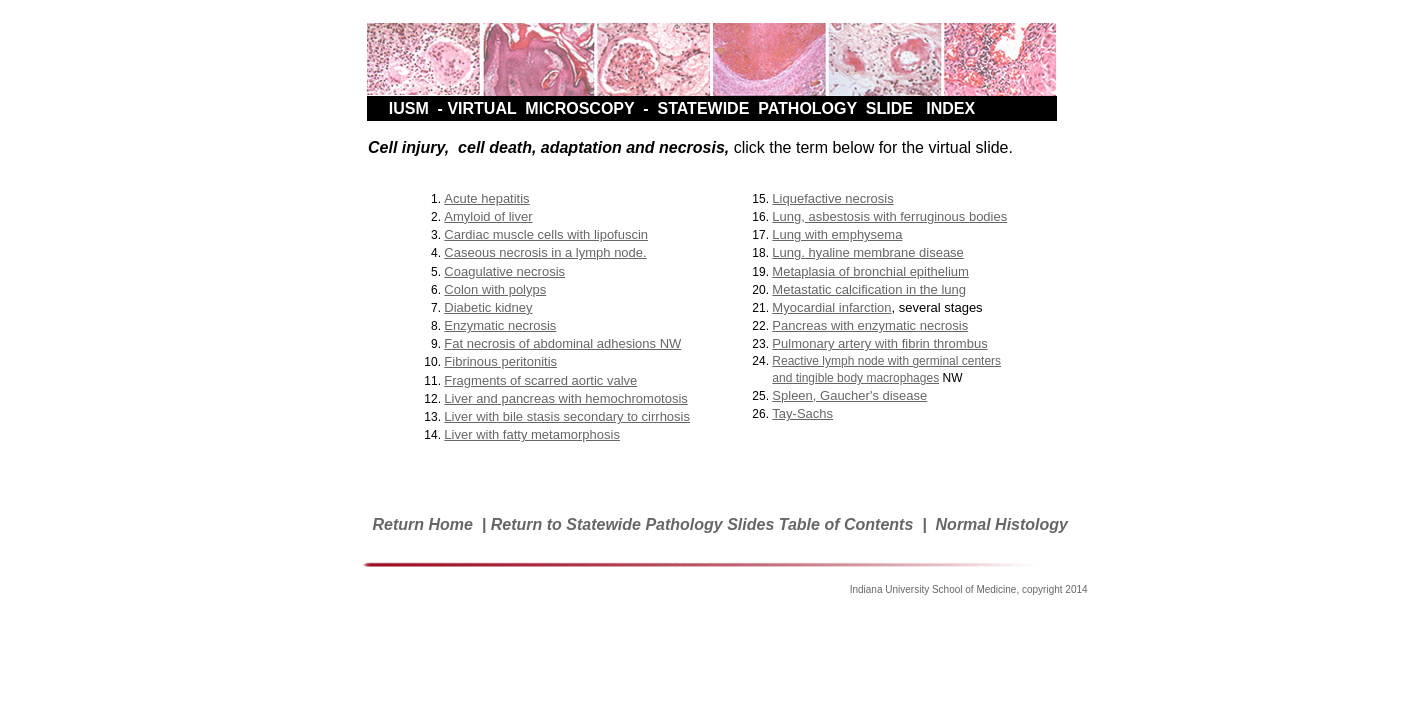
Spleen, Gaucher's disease (849, 395)
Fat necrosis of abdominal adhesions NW (562, 343)
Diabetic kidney (488, 307)
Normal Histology (1002, 524)
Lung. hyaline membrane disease (868, 252)
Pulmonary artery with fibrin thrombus (879, 343)
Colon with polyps (495, 289)
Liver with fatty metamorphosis (532, 434)
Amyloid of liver (488, 216)
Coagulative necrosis (504, 271)
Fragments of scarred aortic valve (540, 380)
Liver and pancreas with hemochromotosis (566, 398)
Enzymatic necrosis (500, 325)
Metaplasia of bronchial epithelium (870, 271)
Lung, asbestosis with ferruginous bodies (889, 216)
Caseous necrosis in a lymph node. (545, 252)
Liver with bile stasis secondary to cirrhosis (567, 416)
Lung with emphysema (837, 234)
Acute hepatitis (486, 198)
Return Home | (431, 524)
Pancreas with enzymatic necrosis (870, 325)
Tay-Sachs (802, 413)
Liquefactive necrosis (832, 198)
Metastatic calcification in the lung (869, 289)
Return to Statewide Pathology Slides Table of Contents (702, 524)
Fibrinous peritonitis (500, 361)
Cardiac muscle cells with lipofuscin (546, 234)
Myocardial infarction (831, 307)
